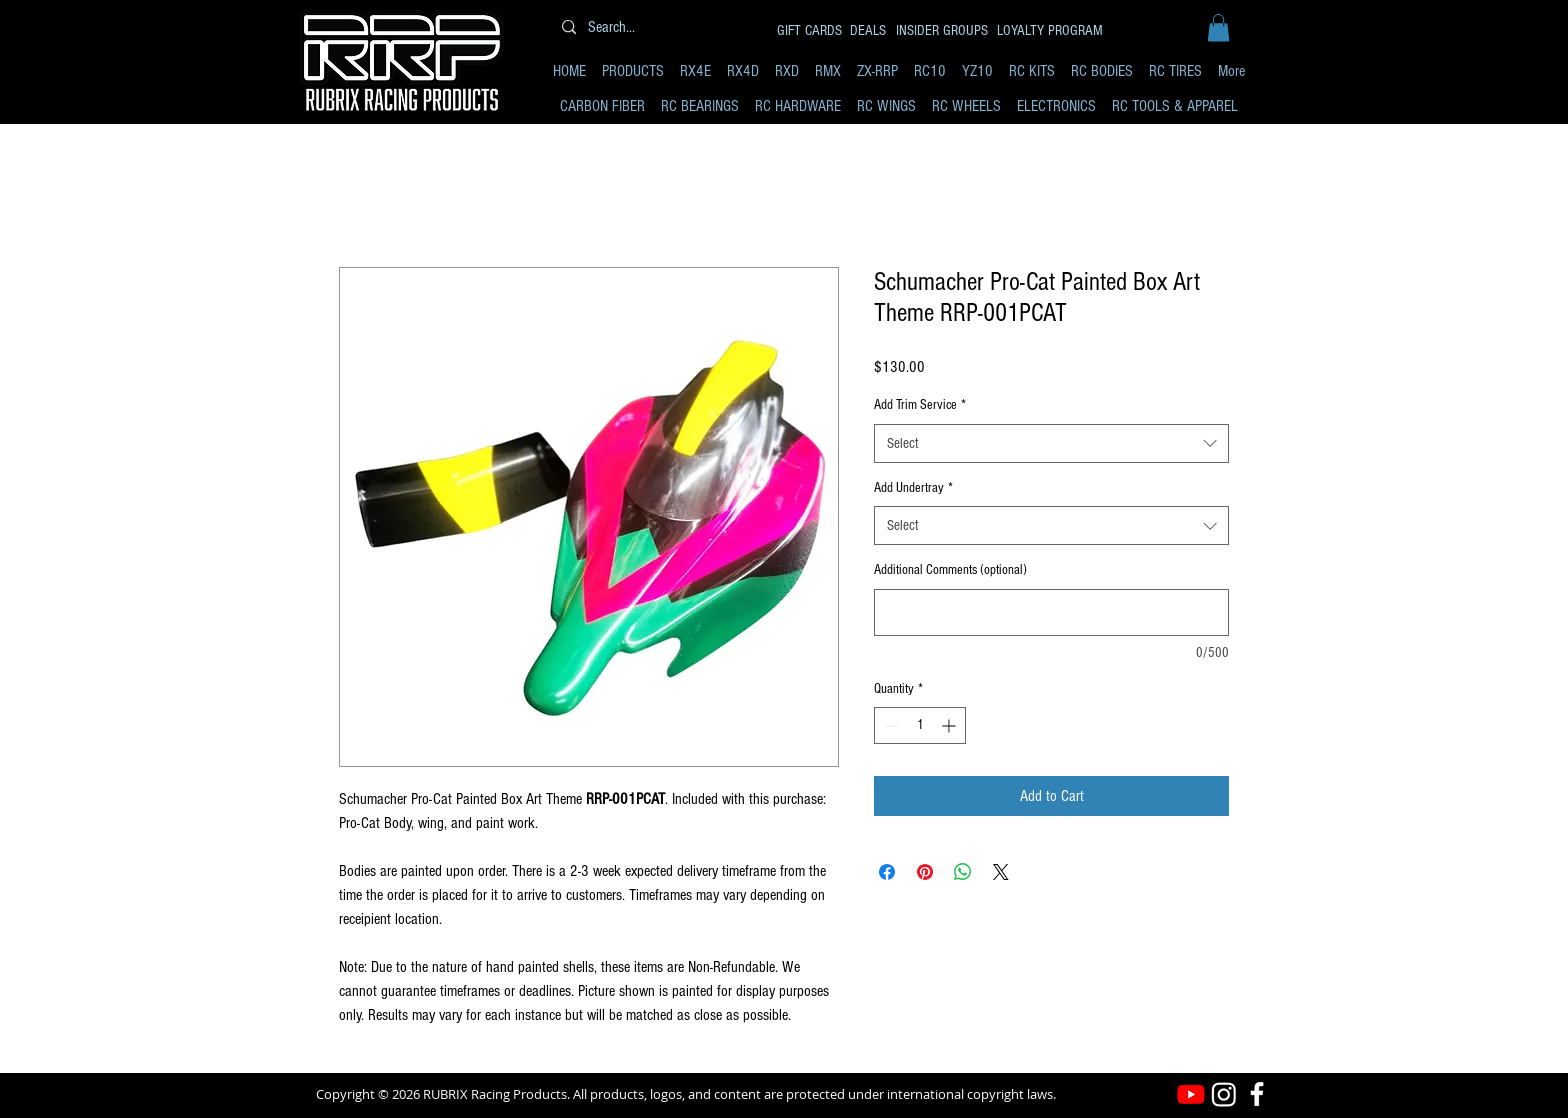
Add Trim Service (920, 405)
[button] (1218, 27)
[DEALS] (869, 30)
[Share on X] (1001, 872)
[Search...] (656, 27)
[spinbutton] (920, 725)
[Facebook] (1257, 1094)
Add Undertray (913, 488)
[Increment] (950, 725)
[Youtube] (1191, 1094)
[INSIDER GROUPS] (943, 30)
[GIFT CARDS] (811, 30)
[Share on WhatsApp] (963, 872)
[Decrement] (889, 725)
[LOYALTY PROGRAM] (1052, 30)
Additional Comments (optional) (950, 570)
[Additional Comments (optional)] (1051, 612)
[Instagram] (1224, 1094)
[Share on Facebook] (887, 872)
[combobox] (1051, 443)
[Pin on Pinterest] (925, 872)
